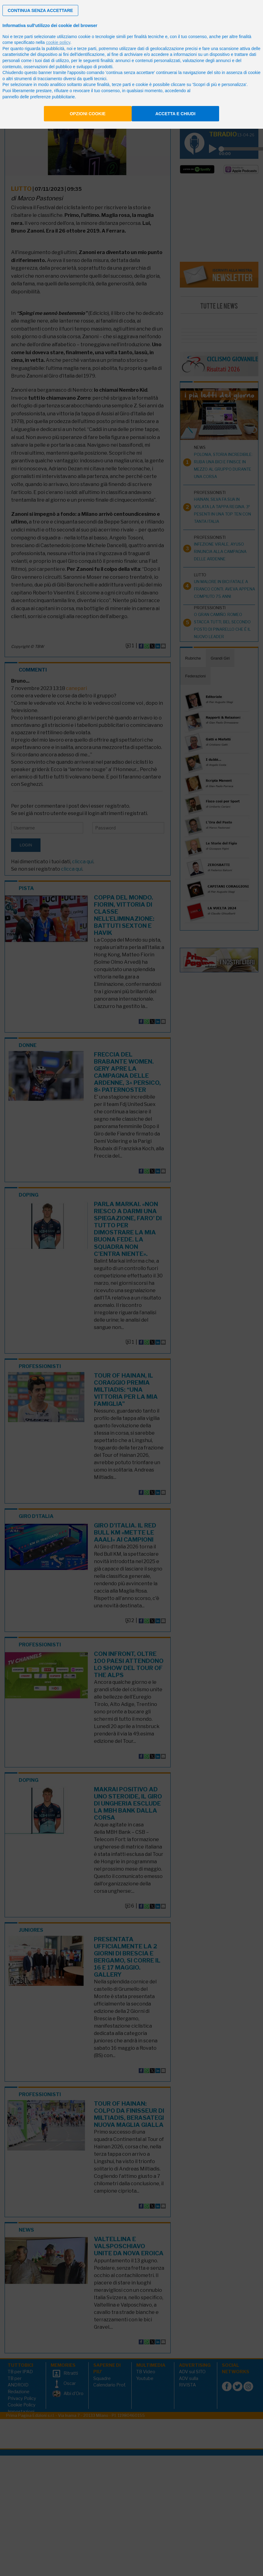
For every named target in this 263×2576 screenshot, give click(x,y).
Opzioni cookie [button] (88, 113)
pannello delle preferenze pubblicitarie (38, 96)
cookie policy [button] (58, 42)
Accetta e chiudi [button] (175, 113)
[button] (40, 10)
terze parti (86, 48)
